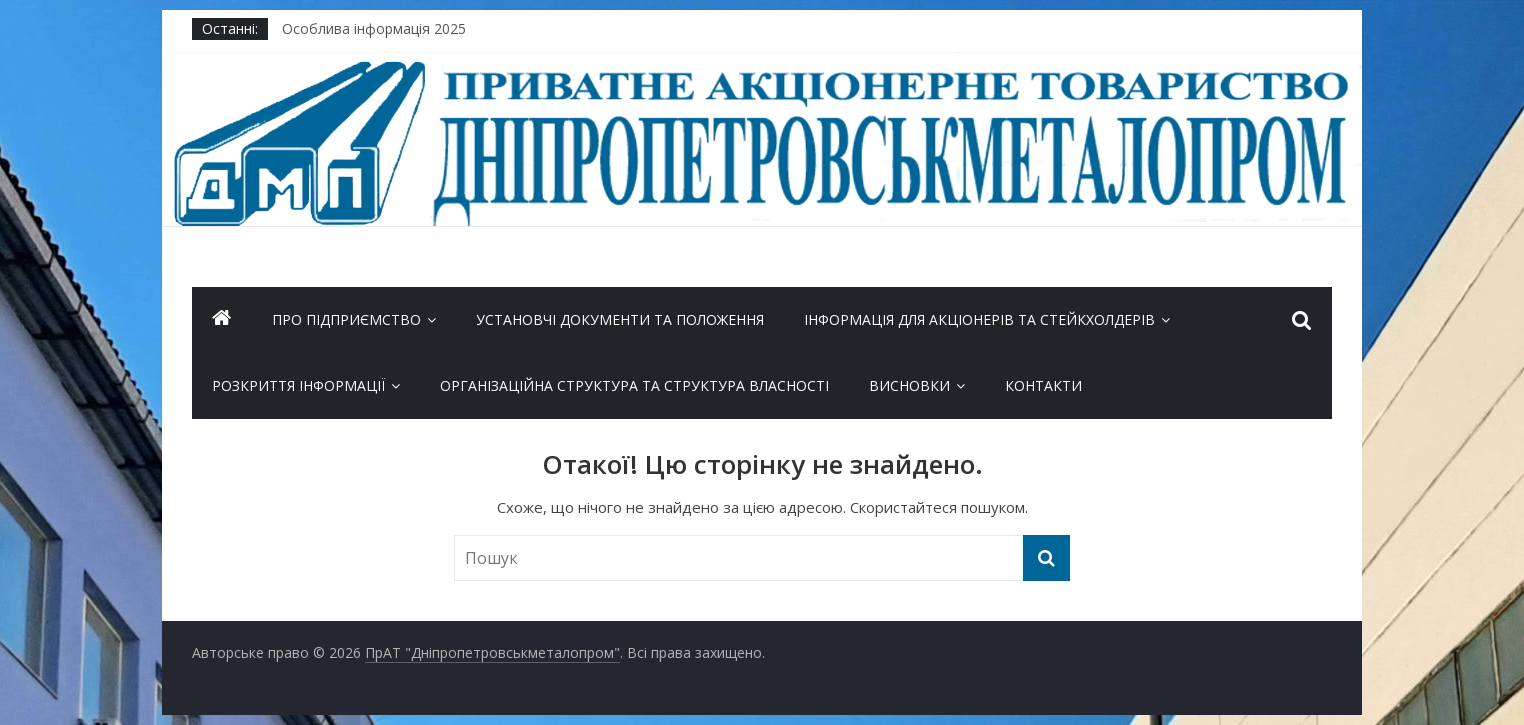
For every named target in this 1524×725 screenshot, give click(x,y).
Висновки (909, 385)
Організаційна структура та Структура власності (634, 385)
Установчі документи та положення (620, 319)
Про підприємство (346, 319)
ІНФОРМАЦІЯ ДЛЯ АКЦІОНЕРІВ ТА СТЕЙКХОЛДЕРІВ (979, 319)
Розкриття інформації (298, 385)
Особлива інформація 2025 (374, 28)
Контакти (1043, 385)
